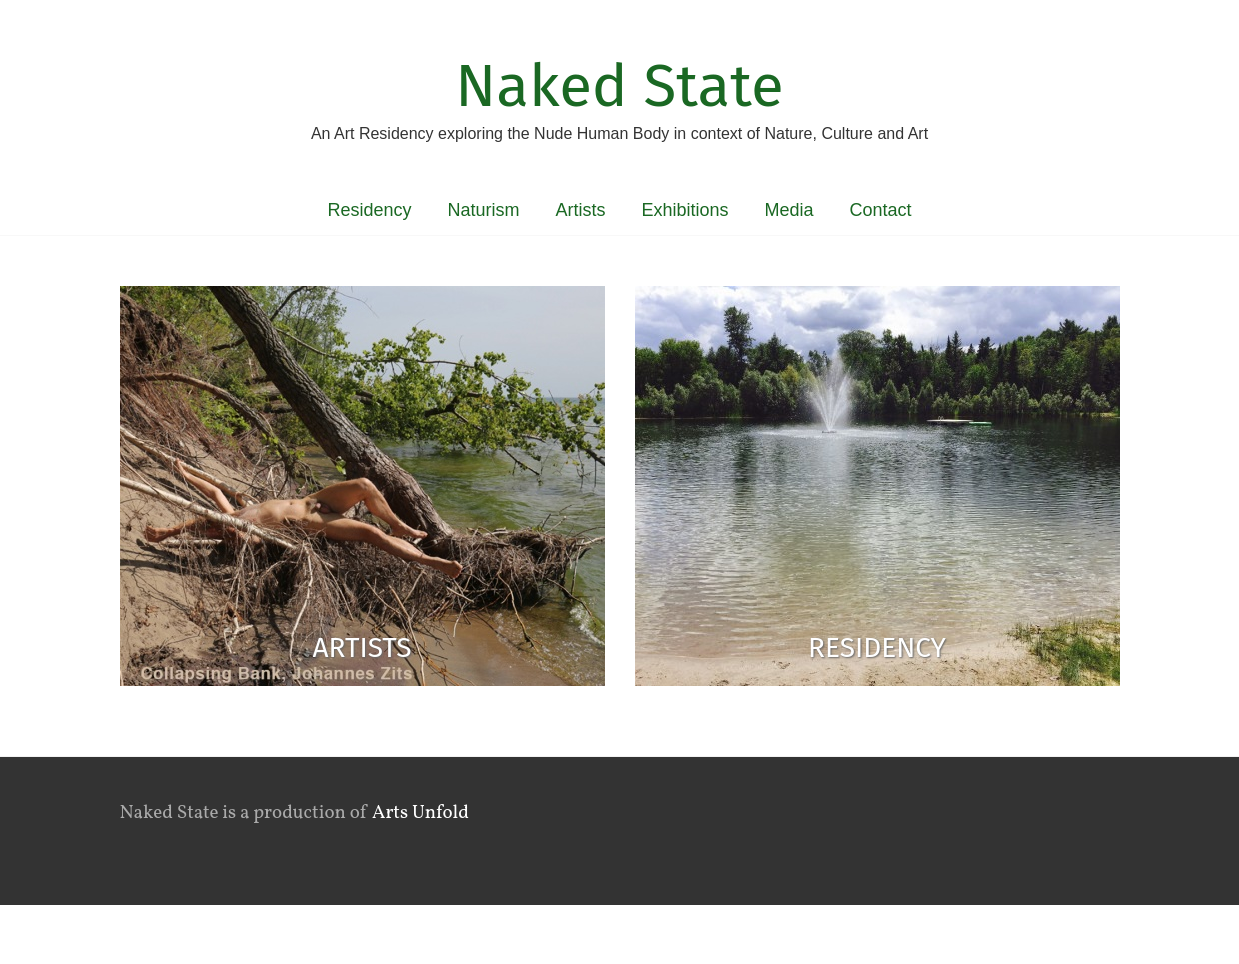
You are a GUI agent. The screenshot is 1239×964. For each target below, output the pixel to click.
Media (789, 210)
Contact (881, 210)
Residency (369, 210)
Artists (580, 210)
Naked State (619, 86)
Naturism (483, 210)
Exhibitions (684, 210)
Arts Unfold (420, 813)
